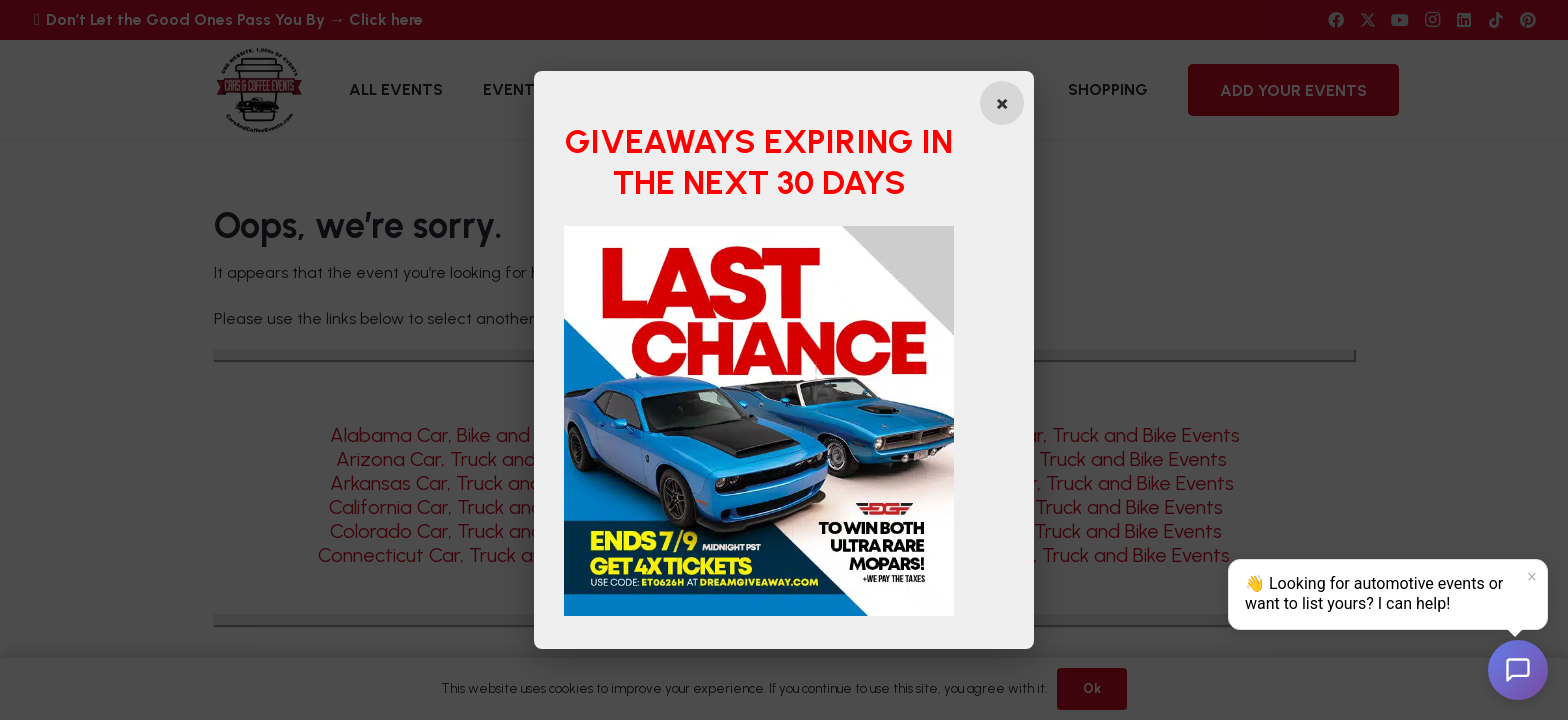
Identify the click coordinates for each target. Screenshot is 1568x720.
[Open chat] (1518, 670)
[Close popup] (1002, 103)
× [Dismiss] (1532, 577)
